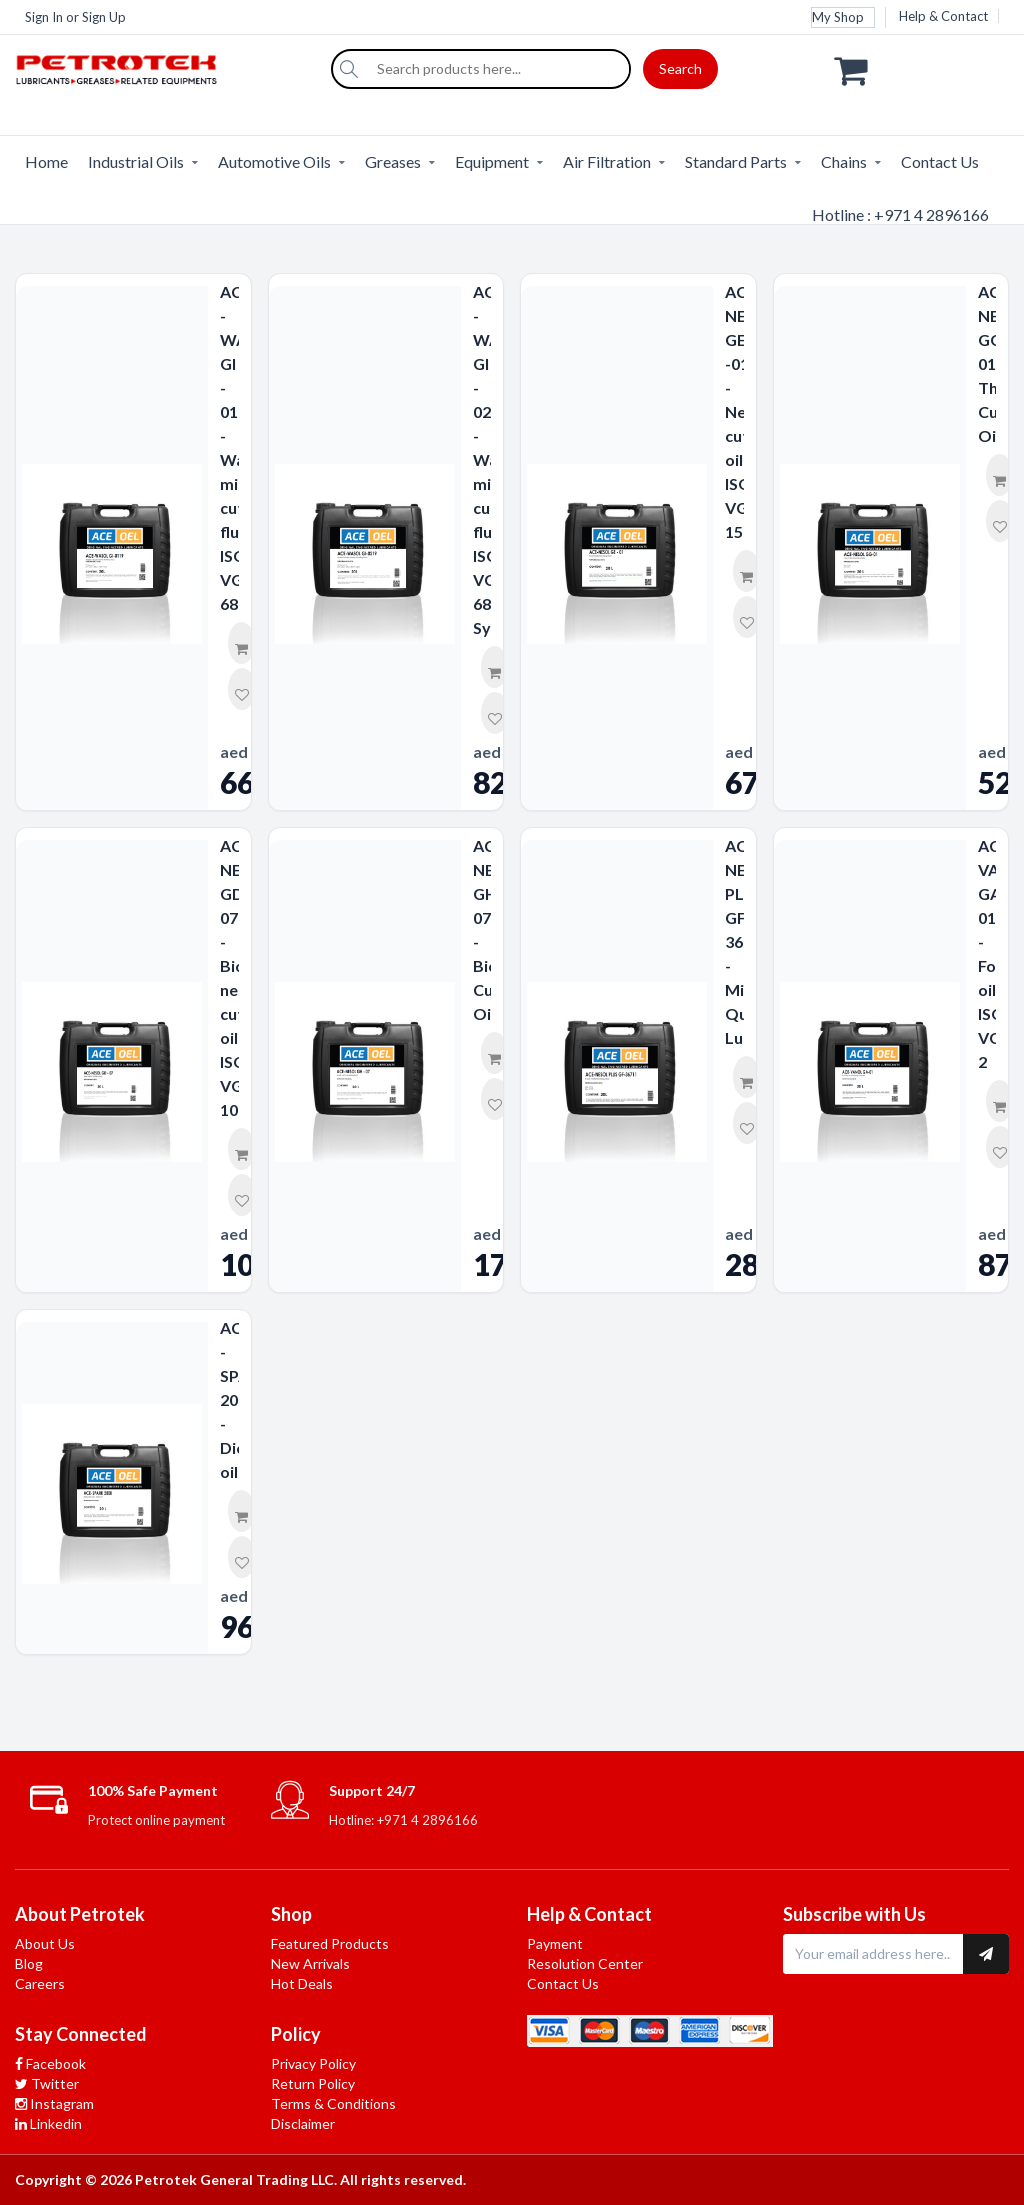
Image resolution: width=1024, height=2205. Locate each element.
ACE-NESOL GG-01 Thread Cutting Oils (987, 363)
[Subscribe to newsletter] (986, 1954)
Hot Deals (302, 1983)
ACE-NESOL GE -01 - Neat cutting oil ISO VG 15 (734, 411)
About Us (45, 1943)
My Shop (838, 17)
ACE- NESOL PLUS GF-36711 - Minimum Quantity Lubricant (734, 941)
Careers (40, 1983)
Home (46, 161)
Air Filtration (607, 161)
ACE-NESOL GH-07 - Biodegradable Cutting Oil (482, 929)
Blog (29, 1963)
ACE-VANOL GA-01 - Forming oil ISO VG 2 (987, 953)
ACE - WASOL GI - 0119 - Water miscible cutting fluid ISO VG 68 (229, 447)
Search (680, 68)
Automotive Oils (274, 161)
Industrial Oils (136, 161)
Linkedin (48, 2123)
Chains (844, 161)
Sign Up (104, 17)
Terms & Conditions (333, 2103)
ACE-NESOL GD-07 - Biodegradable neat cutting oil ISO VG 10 (229, 977)
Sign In (44, 17)
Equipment (492, 161)
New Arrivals (310, 1963)
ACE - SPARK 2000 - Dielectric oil (229, 1399)
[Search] (349, 69)
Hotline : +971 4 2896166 (900, 214)
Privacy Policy (313, 2063)
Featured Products (330, 1943)
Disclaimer (303, 2123)
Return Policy (313, 2083)
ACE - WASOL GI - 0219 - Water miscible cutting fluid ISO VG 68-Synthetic (482, 459)
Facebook (50, 2063)
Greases (393, 161)
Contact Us (940, 161)
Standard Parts (736, 161)
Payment (555, 1943)
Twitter (47, 2083)
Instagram (54, 2103)
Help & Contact (943, 16)
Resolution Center (585, 1963)
